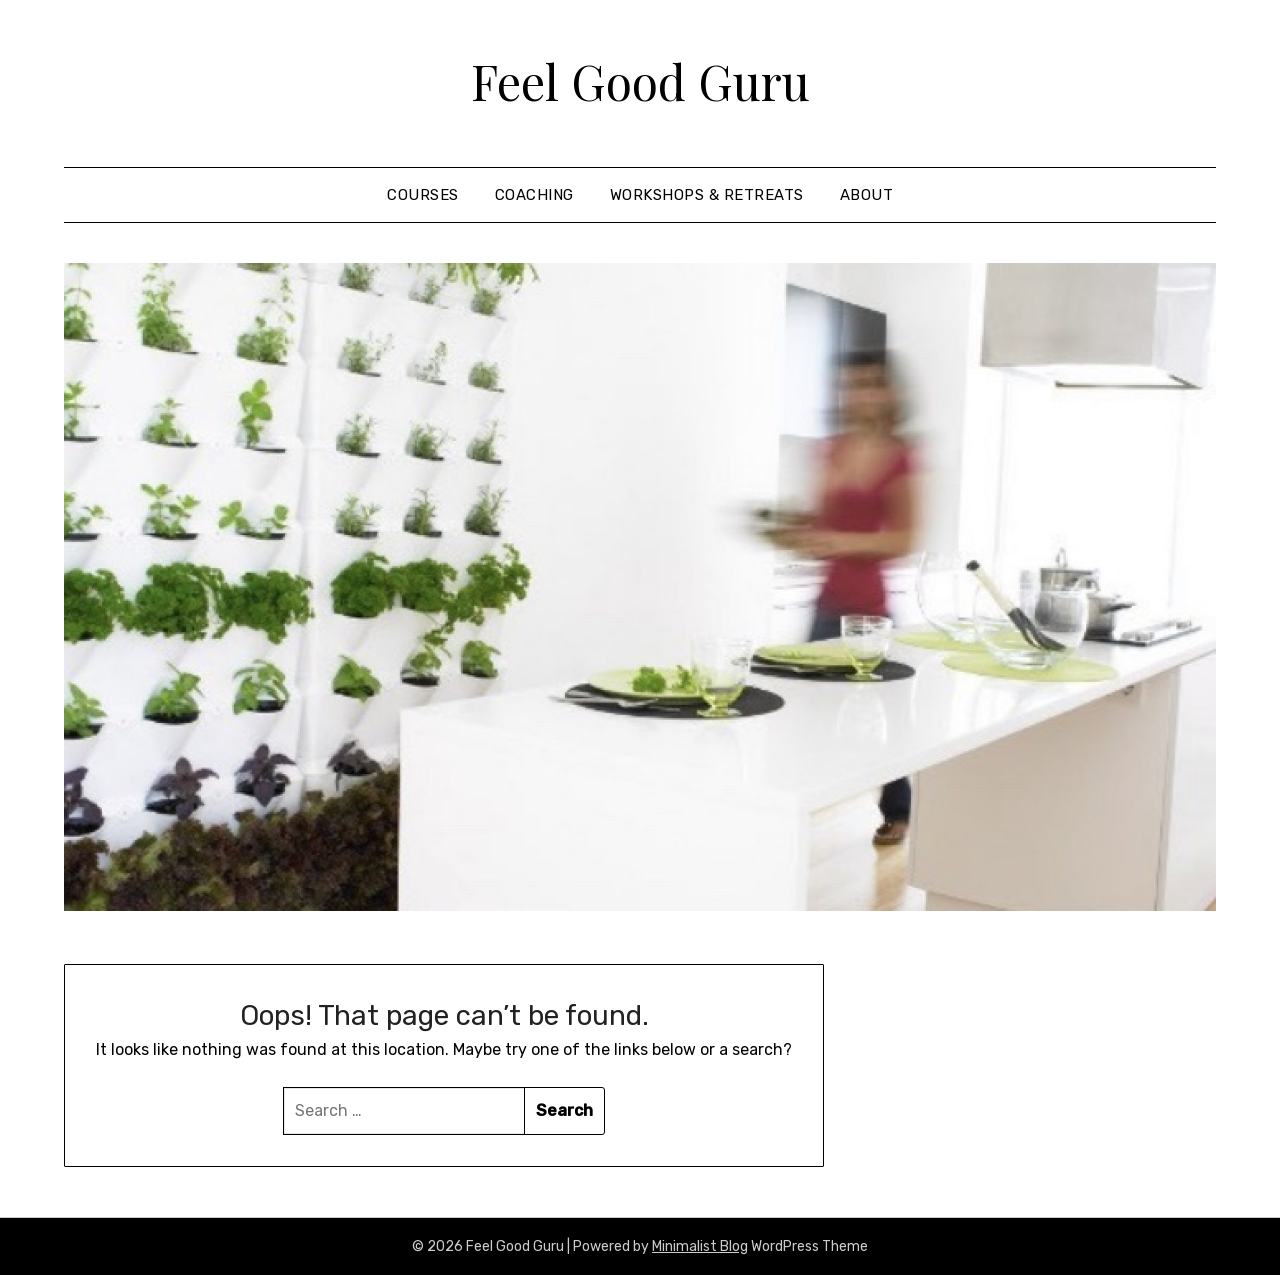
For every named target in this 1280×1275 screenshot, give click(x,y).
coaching (534, 195)
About (867, 195)
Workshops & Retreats (707, 195)
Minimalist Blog (700, 1246)
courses (423, 195)
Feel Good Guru (640, 81)
